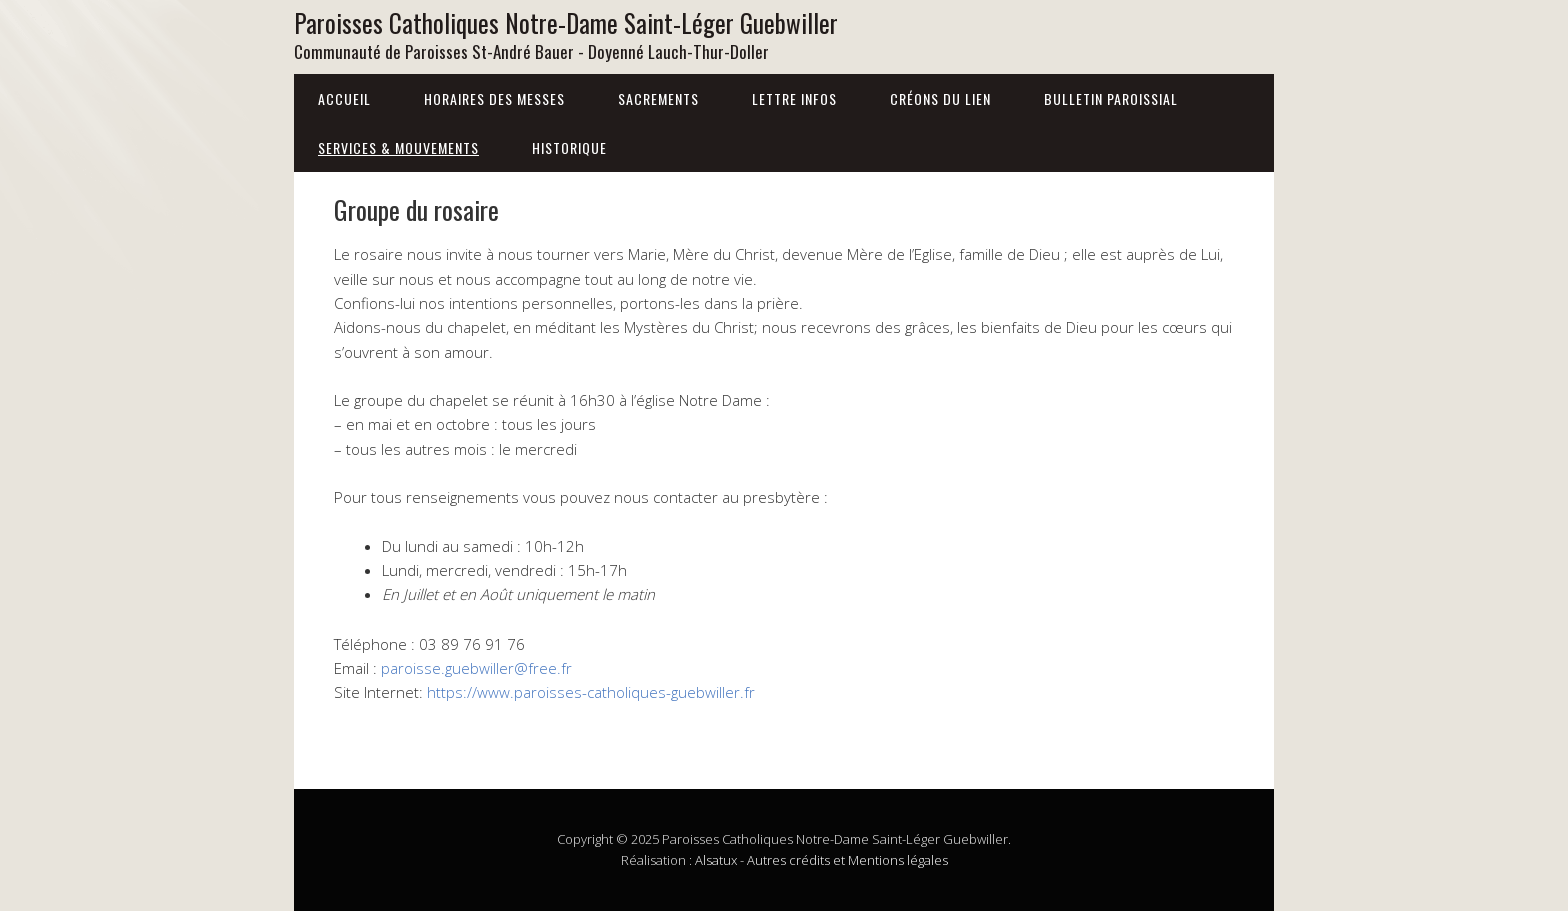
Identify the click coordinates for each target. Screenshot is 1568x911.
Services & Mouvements (398, 147)
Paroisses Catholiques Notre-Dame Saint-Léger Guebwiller (566, 22)
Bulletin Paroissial (1111, 98)
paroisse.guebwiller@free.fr (476, 668)
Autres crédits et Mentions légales (847, 860)
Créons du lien (940, 98)
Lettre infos (794, 98)
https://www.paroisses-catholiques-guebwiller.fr (591, 692)
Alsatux (716, 860)
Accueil (344, 98)
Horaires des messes (494, 98)
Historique (569, 147)
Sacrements (658, 98)
